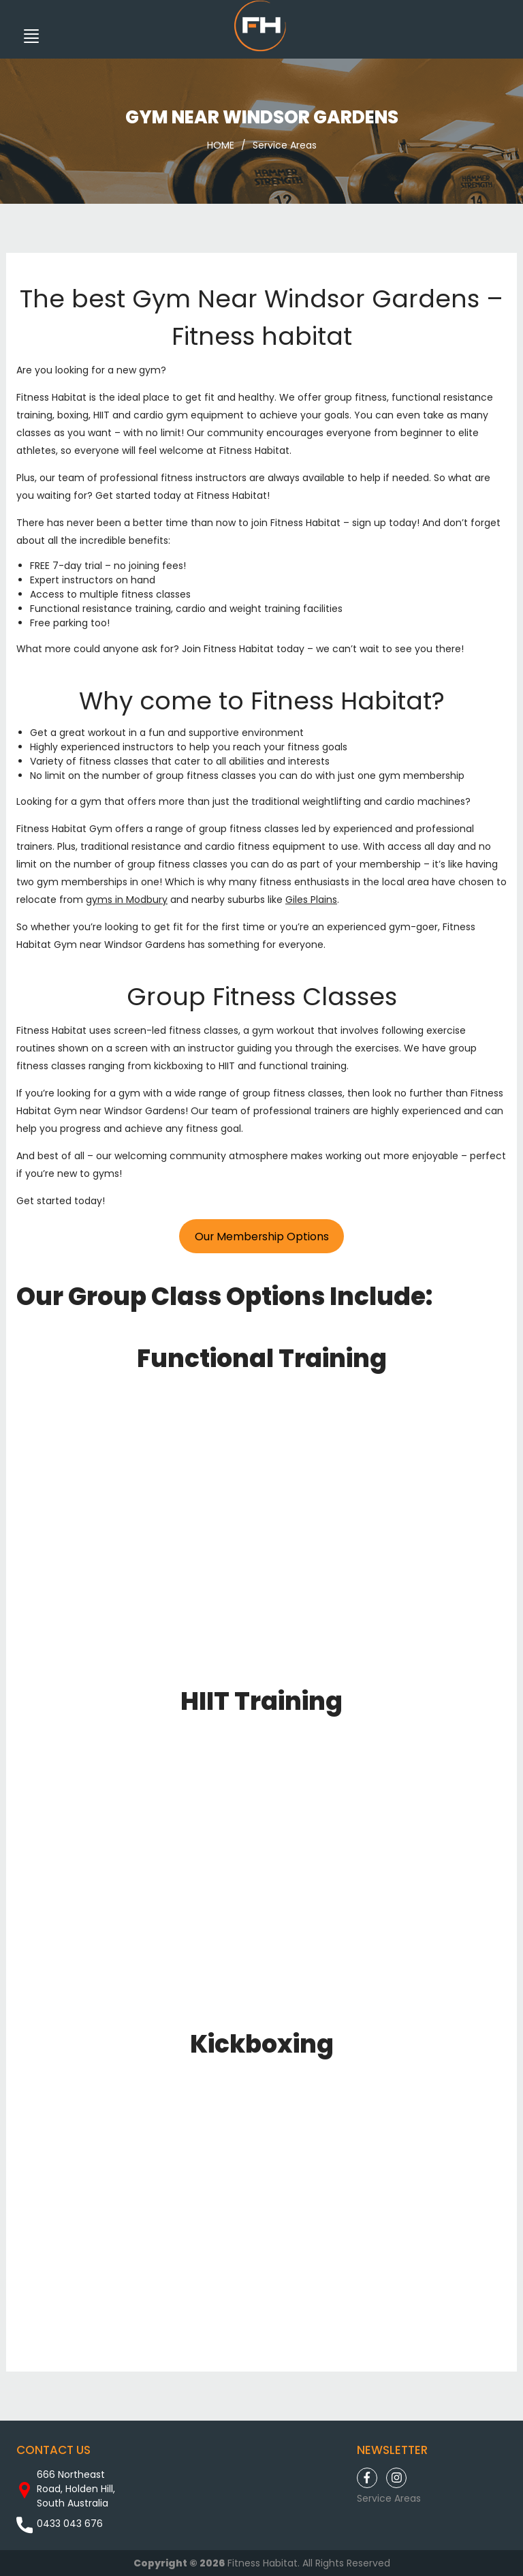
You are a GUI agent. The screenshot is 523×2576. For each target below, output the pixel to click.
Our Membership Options (262, 1236)
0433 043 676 (70, 2523)
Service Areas (285, 145)
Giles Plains (311, 899)
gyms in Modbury (127, 899)
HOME (220, 145)
